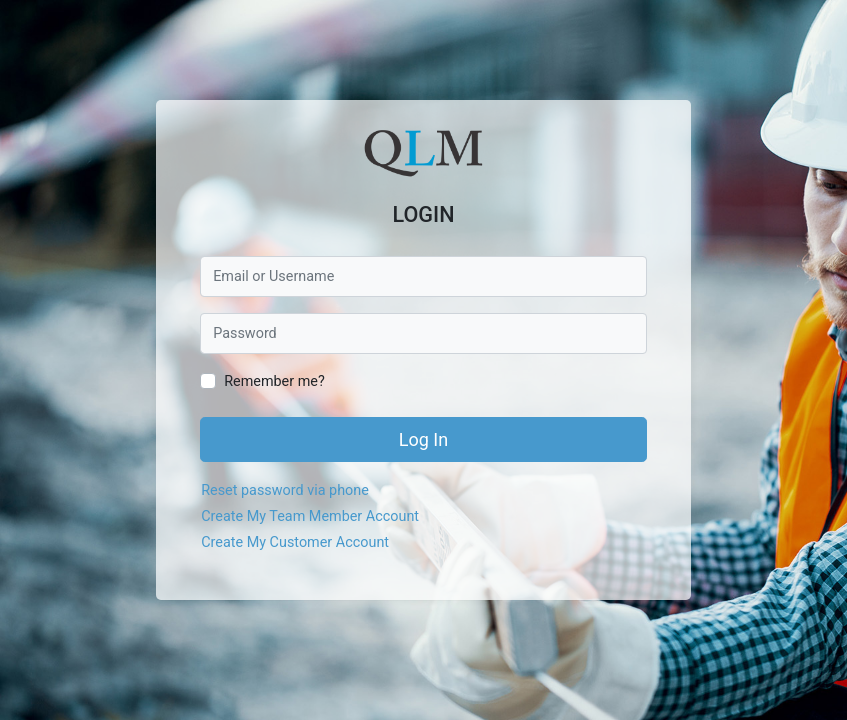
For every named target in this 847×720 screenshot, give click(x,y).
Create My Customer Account (295, 542)
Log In (423, 439)
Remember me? (274, 381)
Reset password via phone (285, 490)
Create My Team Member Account (310, 516)
